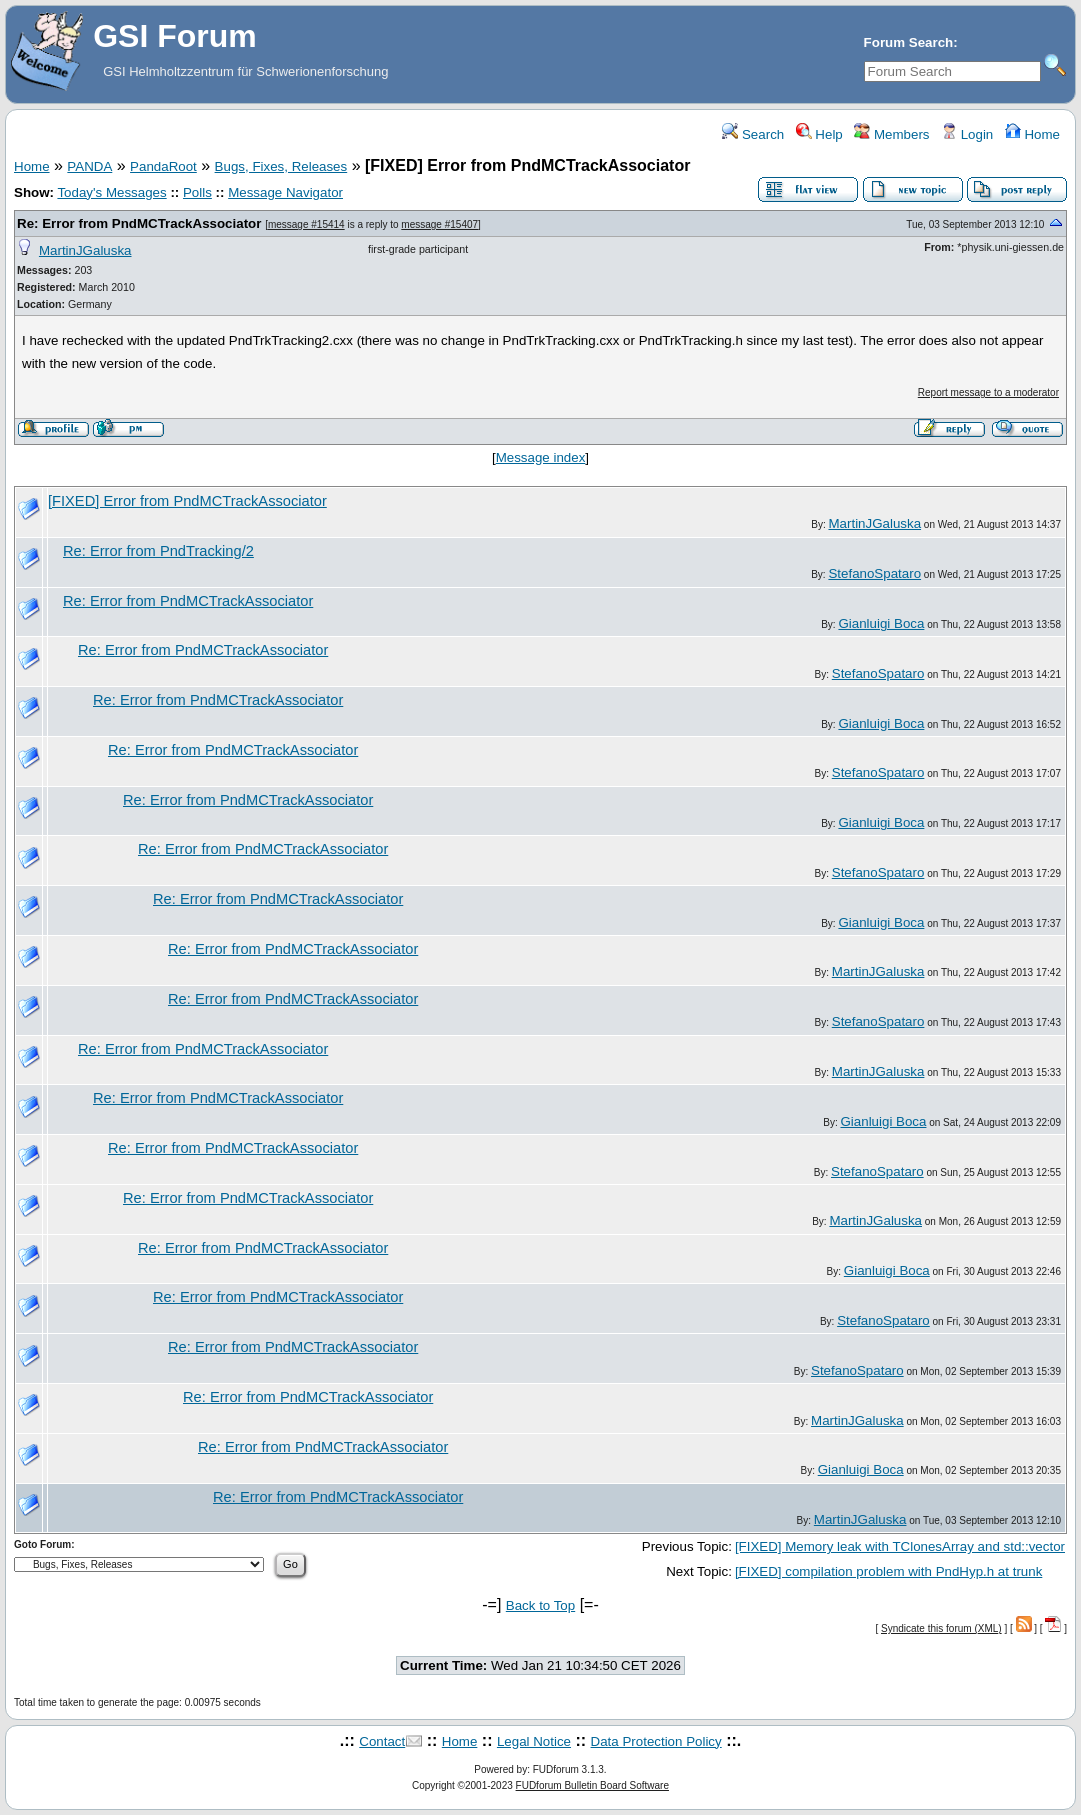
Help (819, 134)
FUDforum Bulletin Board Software (592, 1785)
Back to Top (540, 1605)
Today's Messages (111, 192)
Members (891, 134)
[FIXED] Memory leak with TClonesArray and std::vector (900, 1546)
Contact (382, 1741)
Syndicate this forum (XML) (941, 1628)
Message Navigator (285, 192)
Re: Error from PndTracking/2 (158, 551)
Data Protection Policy (656, 1741)
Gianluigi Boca (881, 623)
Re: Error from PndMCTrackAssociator (139, 223)
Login (967, 134)
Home (1032, 134)
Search (753, 134)
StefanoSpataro (874, 573)
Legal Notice (534, 1741)
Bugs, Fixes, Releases (281, 166)
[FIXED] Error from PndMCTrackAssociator (187, 501)
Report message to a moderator (988, 392)
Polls (197, 192)
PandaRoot (163, 166)
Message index (541, 457)
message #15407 (439, 224)
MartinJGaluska (85, 250)
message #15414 (306, 224)
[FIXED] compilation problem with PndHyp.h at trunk (888, 1571)
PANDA (89, 166)
